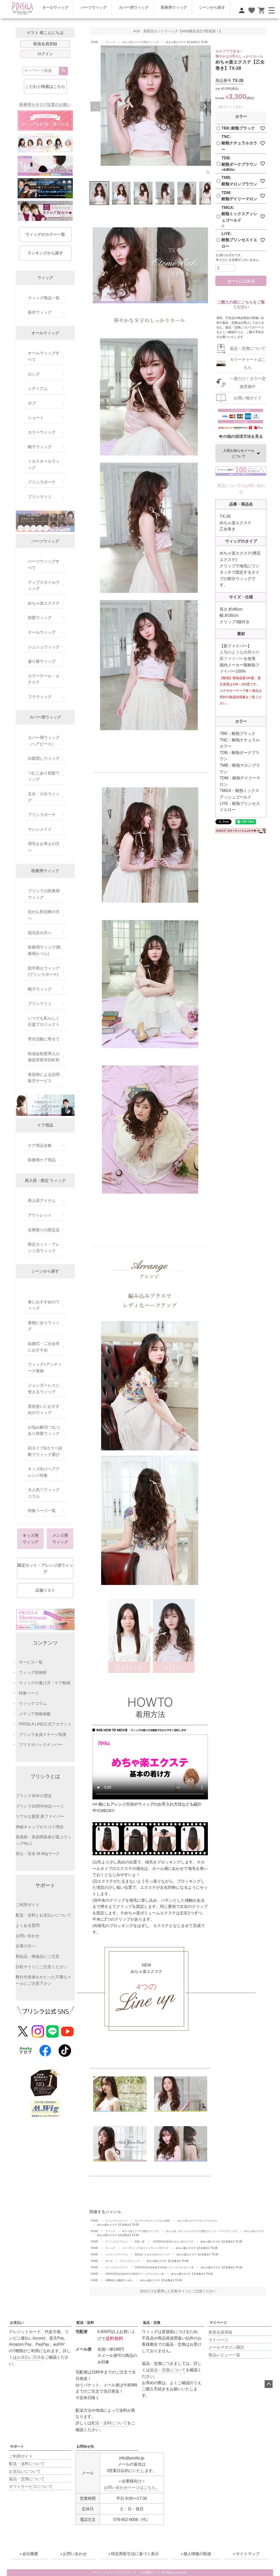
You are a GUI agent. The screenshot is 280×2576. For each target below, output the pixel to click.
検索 (63, 71)
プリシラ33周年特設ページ (40, 1806)
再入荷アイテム (42, 1201)
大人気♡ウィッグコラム (44, 1493)
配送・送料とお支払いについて (43, 1915)
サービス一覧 (31, 1662)
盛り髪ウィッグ (42, 661)
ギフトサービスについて (31, 2486)
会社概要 (30, 2554)
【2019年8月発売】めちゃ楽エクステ (173, 2241)
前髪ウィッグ (40, 618)
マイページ (218, 2323)
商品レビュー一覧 (224, 2355)
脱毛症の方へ (40, 933)
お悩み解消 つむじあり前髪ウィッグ (44, 1430)
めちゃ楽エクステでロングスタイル (197, 2220)
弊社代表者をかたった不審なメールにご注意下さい (43, 1980)
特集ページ (29, 1693)
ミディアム (38, 388)
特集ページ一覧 (42, 1511)
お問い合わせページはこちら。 (132, 2487)
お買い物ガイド (248, 398)
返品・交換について (248, 348)
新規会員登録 (45, 44)
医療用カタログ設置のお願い (45, 105)
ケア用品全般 (40, 1145)
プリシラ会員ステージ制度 (43, 1734)
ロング (34, 374)
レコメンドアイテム (116, 2254)
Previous (95, 106)
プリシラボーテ (42, 482)
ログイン (45, 54)
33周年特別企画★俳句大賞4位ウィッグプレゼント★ (134, 2273)
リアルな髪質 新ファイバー (40, 1816)
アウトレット (40, 1215)
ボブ (32, 403)
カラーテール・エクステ (44, 679)
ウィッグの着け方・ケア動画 (45, 1683)
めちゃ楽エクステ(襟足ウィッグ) (140, 42)
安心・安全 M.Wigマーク (38, 1854)
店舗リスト (45, 1590)
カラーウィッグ (42, 432)
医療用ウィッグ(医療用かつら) (44, 950)
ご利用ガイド (28, 1905)
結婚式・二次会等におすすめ (44, 1346)
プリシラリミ (40, 497)
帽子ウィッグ (40, 447)
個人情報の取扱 (197, 2554)
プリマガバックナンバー (41, 1745)
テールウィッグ (42, 632)
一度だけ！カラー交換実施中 (248, 383)
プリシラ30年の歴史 (34, 1796)
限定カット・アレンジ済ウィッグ (44, 1247)
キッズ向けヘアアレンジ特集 (44, 1472)
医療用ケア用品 (42, 1160)
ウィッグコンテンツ (116, 2220)
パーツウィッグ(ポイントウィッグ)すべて (145, 2248)
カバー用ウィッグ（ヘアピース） (44, 740)
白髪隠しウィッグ (44, 758)
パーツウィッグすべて (44, 564)
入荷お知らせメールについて (238, 453)
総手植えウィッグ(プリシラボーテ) (44, 971)
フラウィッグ (40, 697)
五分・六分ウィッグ (44, 797)
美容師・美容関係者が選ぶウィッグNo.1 (43, 1840)
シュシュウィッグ (44, 647)
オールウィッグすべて (44, 356)
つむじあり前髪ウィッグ (44, 776)
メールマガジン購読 (226, 2347)
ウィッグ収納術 (33, 1672)
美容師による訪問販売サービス (44, 1077)
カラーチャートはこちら (248, 363)
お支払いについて (25, 2471)
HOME (94, 42)
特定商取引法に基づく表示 (135, 2554)
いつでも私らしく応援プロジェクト (44, 1021)
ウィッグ (110, 42)
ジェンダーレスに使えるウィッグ (44, 1388)
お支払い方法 (29, 2357)
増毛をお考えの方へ (44, 847)
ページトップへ (269, 2384)
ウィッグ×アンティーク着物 (45, 1367)
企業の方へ (26, 1946)
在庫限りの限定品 (44, 1230)
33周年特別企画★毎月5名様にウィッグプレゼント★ (164, 2267)
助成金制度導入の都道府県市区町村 (44, 1057)
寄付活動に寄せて (44, 1039)
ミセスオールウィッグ (44, 464)
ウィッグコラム (33, 1703)
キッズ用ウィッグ (31, 1538)
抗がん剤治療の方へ (44, 915)
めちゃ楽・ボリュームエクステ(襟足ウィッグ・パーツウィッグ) (201, 2231)
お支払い (17, 2323)
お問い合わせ (28, 1936)
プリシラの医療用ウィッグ (44, 894)
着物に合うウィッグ (44, 1326)
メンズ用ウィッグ (60, 1538)
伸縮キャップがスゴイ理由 (39, 1827)
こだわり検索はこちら (45, 86)
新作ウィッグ (40, 312)
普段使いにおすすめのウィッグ (44, 1409)
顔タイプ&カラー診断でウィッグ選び (45, 1451)
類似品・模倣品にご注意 (37, 1956)
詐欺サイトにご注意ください (41, 1967)
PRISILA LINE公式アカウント (45, 1724)
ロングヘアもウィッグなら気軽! (152, 2220)
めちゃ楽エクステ (44, 603)
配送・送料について (109, 2423)
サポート (17, 2446)
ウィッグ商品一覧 (44, 298)
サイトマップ (248, 2554)
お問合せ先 (85, 2446)
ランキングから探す (45, 253)
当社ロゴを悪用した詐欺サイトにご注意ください (178, 2291)
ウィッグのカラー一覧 (45, 234)
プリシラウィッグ (130, 2261)
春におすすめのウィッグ (44, 1305)
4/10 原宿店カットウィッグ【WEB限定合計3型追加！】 (178, 31)
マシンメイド (40, 829)
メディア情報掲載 (35, 1714)
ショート (36, 417)
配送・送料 (85, 2323)
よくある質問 (28, 1925)
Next (205, 106)
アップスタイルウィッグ (44, 585)
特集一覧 (140, 2241)
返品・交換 (151, 2323)
